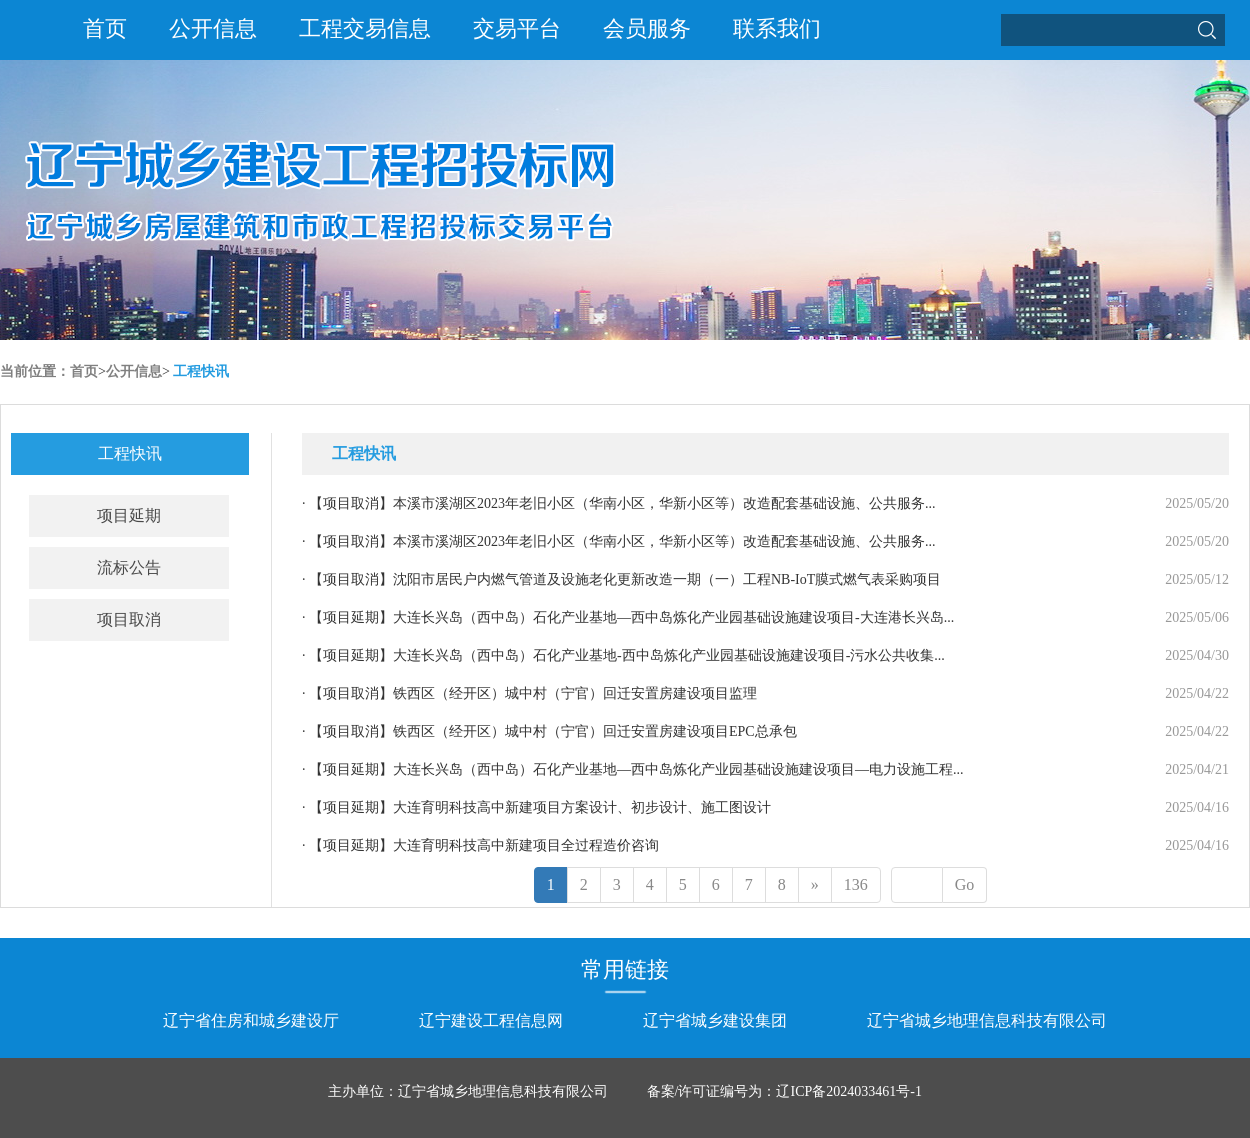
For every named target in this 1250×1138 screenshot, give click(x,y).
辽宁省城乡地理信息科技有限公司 (987, 1020)
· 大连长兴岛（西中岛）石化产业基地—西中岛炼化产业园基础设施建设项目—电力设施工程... (633, 769)
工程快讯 (201, 371)
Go (965, 884)
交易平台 (517, 28)
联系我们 (777, 28)
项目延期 (129, 515)
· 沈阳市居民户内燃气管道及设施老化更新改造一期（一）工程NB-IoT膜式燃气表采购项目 (621, 579)
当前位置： (35, 371)
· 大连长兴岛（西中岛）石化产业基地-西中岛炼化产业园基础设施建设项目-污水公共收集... (623, 655)
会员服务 (647, 28)
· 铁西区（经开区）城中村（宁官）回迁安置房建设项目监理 (529, 693)
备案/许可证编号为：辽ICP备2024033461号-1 (784, 1091)
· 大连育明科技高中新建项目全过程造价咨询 (480, 845)
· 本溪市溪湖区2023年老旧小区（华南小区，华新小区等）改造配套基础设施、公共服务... (619, 503)
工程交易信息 (365, 28)
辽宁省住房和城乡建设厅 (251, 1020)
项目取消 (129, 619)
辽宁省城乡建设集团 (715, 1020)
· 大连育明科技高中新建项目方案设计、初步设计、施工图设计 (536, 807)
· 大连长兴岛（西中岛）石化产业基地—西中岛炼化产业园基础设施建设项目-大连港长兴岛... (628, 617)
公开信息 (213, 28)
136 (856, 884)
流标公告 (129, 567)
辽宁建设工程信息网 (491, 1020)
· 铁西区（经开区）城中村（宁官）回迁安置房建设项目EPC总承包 (549, 731)
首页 (105, 28)
